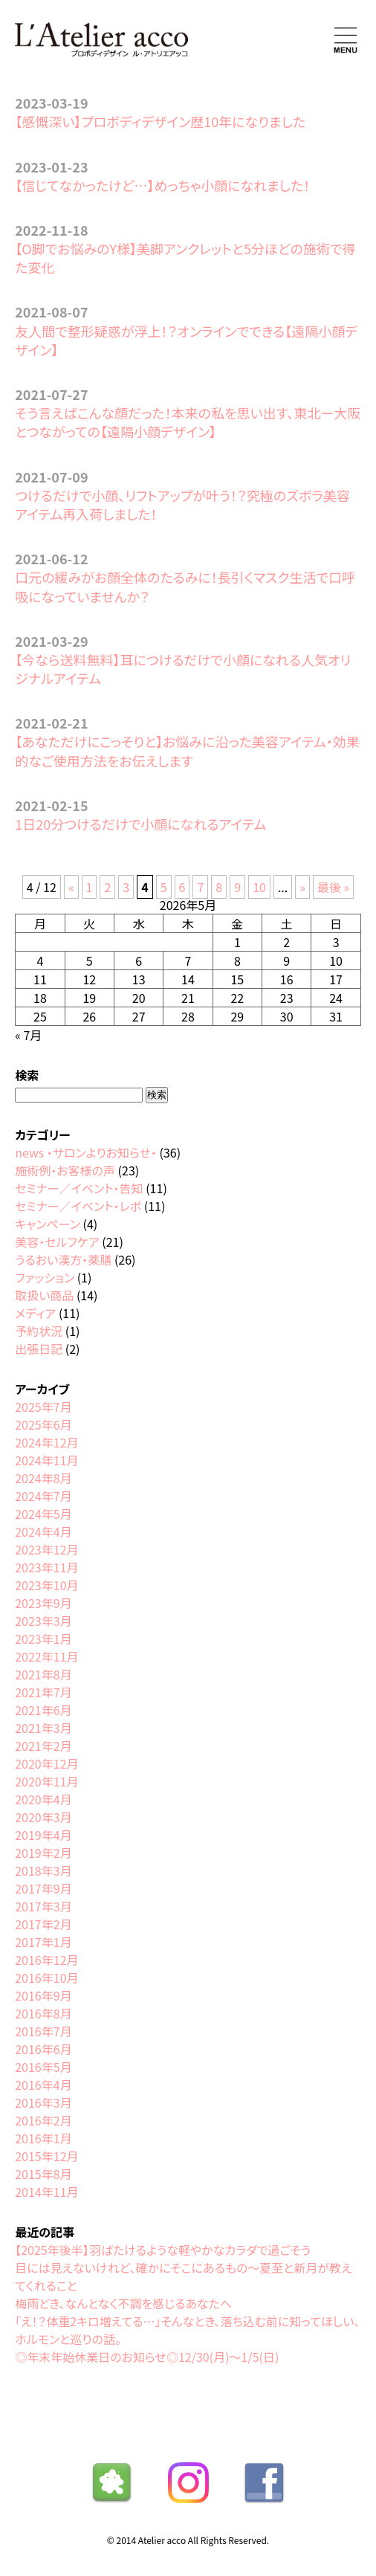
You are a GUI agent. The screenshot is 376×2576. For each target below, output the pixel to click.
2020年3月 (43, 1817)
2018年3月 (43, 1870)
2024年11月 (46, 1460)
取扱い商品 (44, 1295)
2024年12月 (46, 1442)
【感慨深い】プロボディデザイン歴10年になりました (160, 121)
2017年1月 (43, 1942)
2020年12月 (46, 1763)
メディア (35, 1313)
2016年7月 (43, 2031)
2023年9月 (43, 1603)
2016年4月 (43, 2085)
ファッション (44, 1277)
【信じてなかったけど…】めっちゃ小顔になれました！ (162, 185)
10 (259, 887)
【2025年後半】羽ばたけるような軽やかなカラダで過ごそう (163, 2250)
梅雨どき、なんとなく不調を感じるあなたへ (123, 2303)
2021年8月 (43, 1674)
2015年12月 (46, 2156)
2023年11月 (46, 1567)
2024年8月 (43, 1478)
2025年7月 (43, 1406)
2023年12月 (46, 1549)
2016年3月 (43, 2102)
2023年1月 (43, 1638)
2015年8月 (43, 2174)
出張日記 (38, 1349)
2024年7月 (43, 1496)
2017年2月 (43, 1924)
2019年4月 (43, 1835)
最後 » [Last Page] (333, 887)
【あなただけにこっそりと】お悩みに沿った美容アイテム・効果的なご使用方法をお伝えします (187, 750)
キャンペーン (47, 1224)
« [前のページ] (71, 887)
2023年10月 (46, 1585)
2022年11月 (46, 1656)
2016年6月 (43, 2049)
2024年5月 (43, 1514)
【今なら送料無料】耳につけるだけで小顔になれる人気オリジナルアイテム (183, 669)
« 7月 (28, 1035)
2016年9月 (43, 1995)
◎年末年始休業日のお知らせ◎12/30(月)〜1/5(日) (147, 2357)
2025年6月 (43, 1424)
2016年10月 (46, 1977)
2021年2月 (43, 1746)
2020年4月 (43, 1799)
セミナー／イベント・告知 (79, 1188)
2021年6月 (43, 1710)
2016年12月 (46, 1960)
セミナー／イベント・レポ (78, 1206)
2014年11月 (46, 2192)
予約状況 (38, 1331)
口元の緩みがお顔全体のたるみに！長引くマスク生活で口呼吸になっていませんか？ (185, 586)
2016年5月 (43, 2067)
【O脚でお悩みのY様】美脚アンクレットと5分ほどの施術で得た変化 (185, 258)
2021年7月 (43, 1692)
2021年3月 (43, 1728)
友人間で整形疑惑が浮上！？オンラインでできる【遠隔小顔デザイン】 (186, 340)
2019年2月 (43, 1853)
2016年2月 (43, 2120)
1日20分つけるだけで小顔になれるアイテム (140, 823)
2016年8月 (43, 2013)
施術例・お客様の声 (65, 1170)
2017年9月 (43, 1888)
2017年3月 (43, 1906)
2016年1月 (43, 2138)
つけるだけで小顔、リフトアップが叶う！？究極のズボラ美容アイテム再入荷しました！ (182, 504)
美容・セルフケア (57, 1241)
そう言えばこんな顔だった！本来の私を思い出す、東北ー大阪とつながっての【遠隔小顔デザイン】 (187, 422)
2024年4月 (43, 1531)
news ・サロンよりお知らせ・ (86, 1152)
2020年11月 (46, 1781)
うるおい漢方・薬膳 (63, 1259)
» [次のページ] (302, 887)
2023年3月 (43, 1621)
